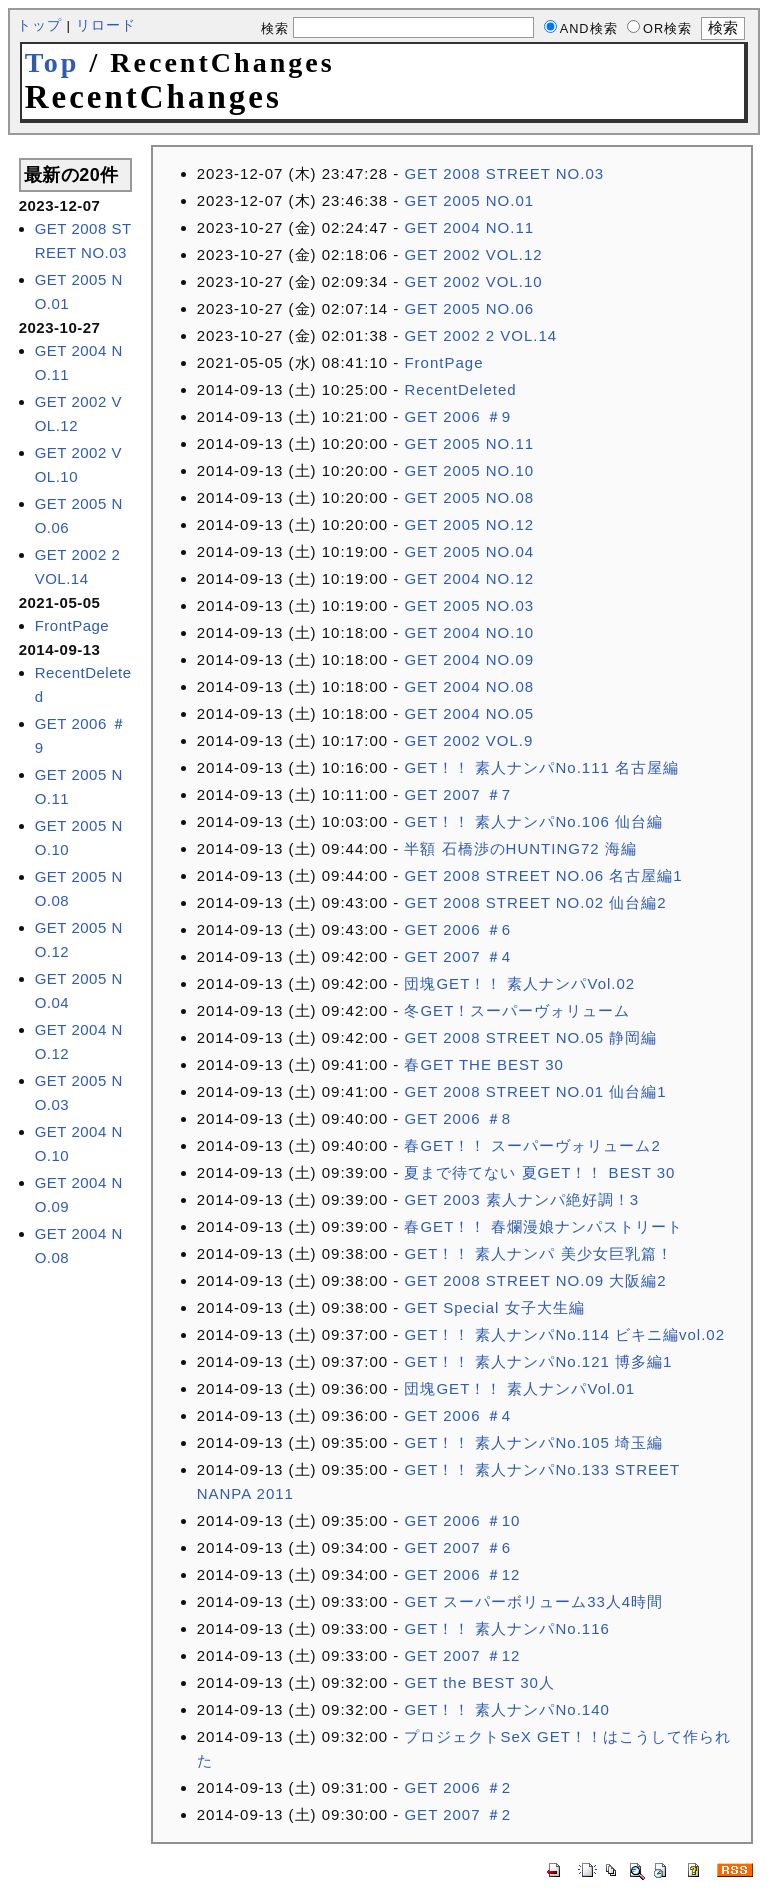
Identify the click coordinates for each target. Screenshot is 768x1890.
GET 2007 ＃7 (457, 794)
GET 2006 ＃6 (457, 929)
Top (52, 62)
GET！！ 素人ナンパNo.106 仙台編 (533, 821)
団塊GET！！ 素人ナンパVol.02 (519, 983)
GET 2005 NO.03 (469, 605)
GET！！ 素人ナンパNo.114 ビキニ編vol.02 (564, 1334)
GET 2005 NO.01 (469, 200)
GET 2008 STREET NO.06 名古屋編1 (543, 875)
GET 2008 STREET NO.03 (504, 173)
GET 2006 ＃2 (457, 1787)
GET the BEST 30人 (479, 1682)
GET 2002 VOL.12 (473, 254)
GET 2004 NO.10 (469, 632)
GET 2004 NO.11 (469, 227)
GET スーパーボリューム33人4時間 (533, 1601)
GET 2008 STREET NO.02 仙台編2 (535, 902)
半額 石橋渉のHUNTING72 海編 (520, 848)
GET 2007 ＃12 (462, 1655)
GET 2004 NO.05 (469, 713)
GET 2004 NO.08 (469, 686)
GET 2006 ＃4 (457, 1415)
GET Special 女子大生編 (494, 1307)
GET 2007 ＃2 (457, 1814)
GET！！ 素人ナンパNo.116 (506, 1628)
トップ (39, 25)
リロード (106, 25)
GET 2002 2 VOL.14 (480, 335)
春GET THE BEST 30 (483, 1064)
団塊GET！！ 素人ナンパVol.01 (519, 1388)
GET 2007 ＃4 (457, 956)
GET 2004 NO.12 (469, 578)
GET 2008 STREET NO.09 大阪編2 (535, 1280)
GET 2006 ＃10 (462, 1520)
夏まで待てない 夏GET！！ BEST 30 (539, 1172)
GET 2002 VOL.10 (473, 281)
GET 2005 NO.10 (469, 470)
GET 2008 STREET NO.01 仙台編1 (535, 1091)
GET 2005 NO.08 (469, 497)
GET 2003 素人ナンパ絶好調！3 (521, 1199)
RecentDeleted (460, 389)
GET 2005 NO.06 (469, 308)
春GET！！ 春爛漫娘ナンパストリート (543, 1226)
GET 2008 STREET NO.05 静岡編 (530, 1037)
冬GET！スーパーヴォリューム (517, 1010)
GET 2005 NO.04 (469, 551)
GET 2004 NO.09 (469, 659)
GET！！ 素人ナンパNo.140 (506, 1709)
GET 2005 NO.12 (469, 524)
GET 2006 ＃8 (457, 1118)
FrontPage (72, 625)
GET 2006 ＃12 (462, 1574)
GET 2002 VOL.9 (468, 740)
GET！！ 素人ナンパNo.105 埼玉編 (533, 1442)
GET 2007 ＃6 (457, 1547)
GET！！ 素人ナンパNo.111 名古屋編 (541, 767)
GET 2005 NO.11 (469, 443)
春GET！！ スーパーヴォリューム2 (532, 1145)
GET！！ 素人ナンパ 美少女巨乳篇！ (538, 1253)
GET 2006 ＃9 (457, 416)
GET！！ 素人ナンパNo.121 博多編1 (538, 1361)
